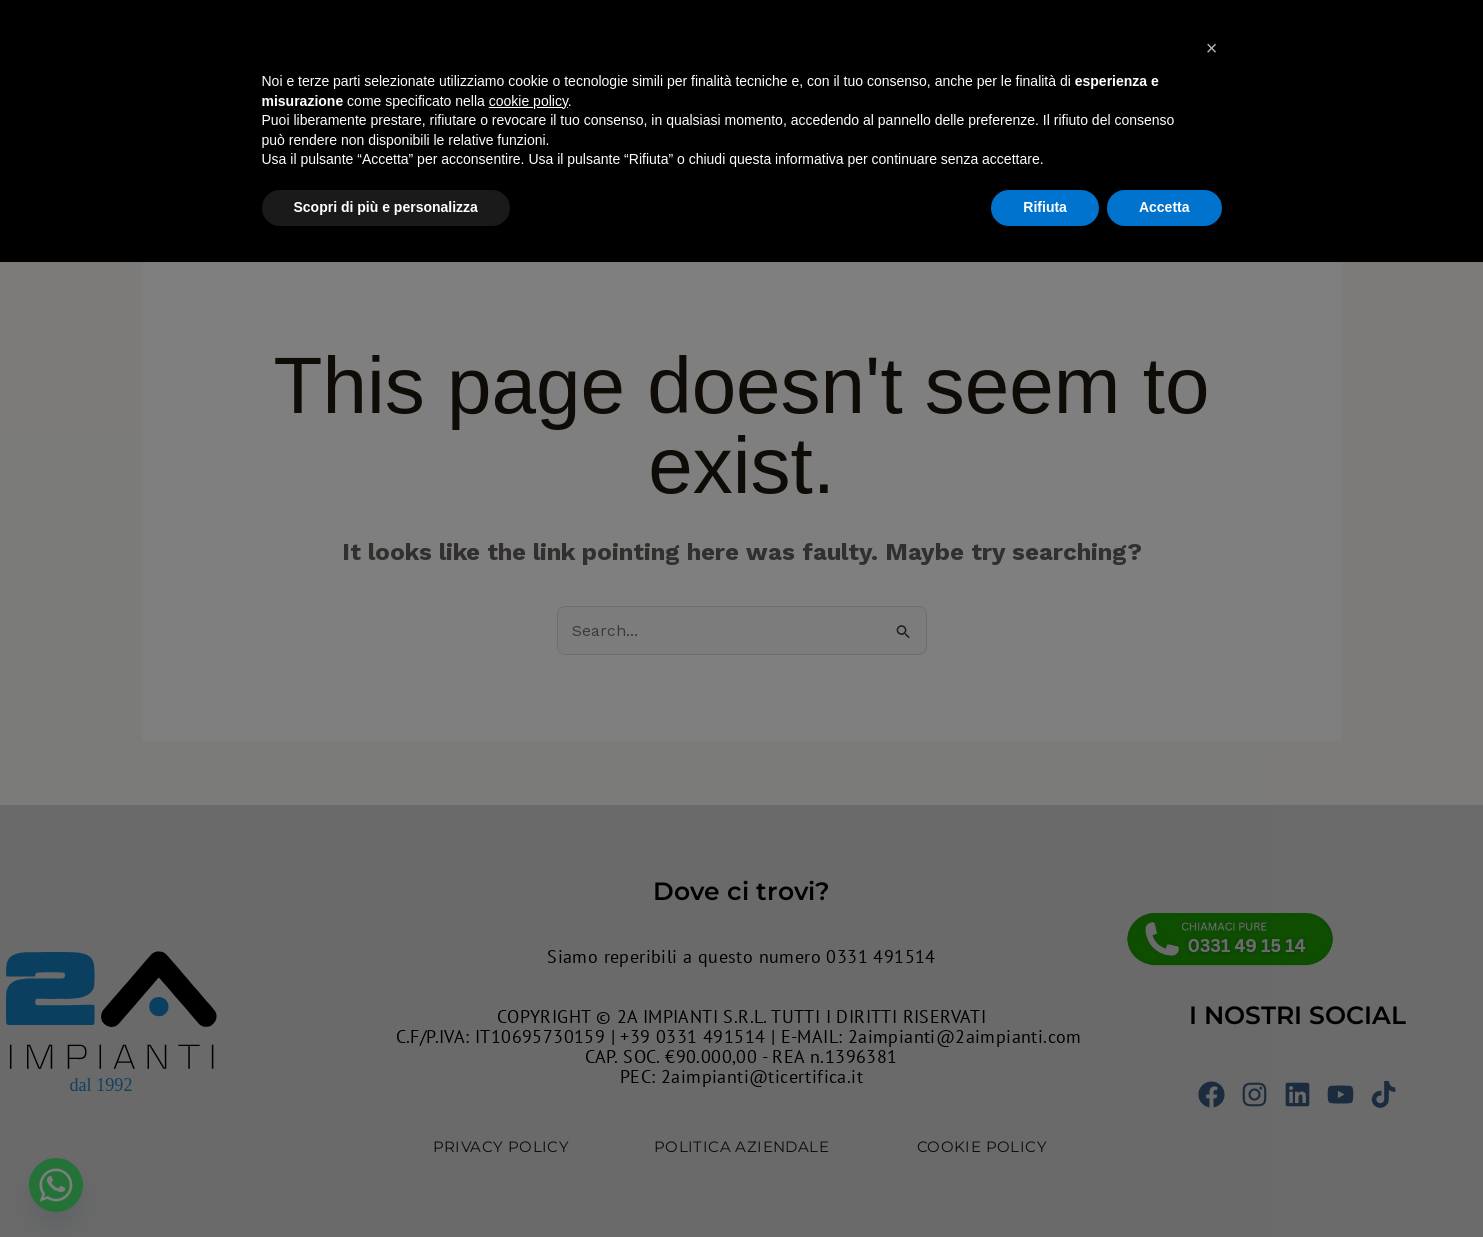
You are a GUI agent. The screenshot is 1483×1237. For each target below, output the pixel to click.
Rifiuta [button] (1045, 1182)
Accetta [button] (1164, 1182)
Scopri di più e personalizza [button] (386, 1182)
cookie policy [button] (528, 1076)
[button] (1212, 1023)
